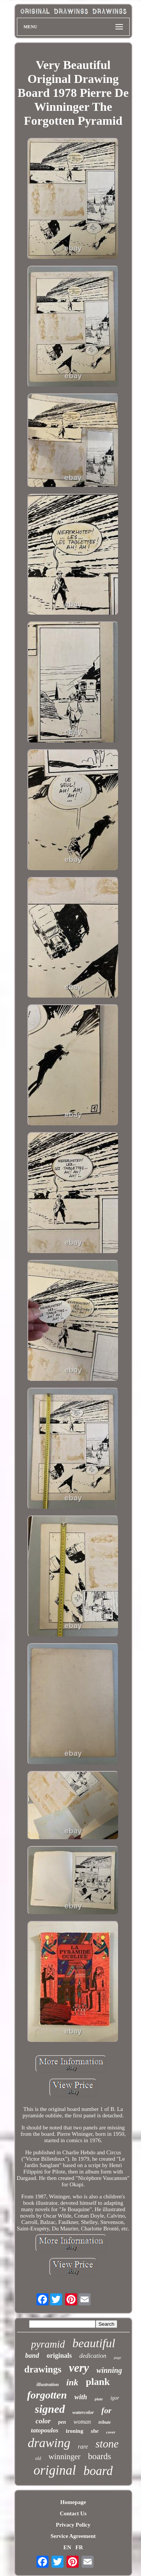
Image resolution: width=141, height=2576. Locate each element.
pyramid (48, 2344)
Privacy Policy (73, 2525)
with (80, 2397)
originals (59, 2355)
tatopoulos (44, 2430)
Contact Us (73, 2513)
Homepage (73, 2502)
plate (99, 2399)
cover (110, 2432)
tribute (105, 2422)
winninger (64, 2456)
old (38, 2458)
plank (98, 2381)
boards (99, 2456)
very (79, 2367)
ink (72, 2382)
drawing (49, 2443)
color (42, 2421)
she (95, 2431)
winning (109, 2370)
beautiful (94, 2343)
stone (107, 2444)
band (32, 2355)
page (117, 2358)
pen (62, 2422)
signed (50, 2409)
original (54, 2470)
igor (115, 2398)
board (98, 2471)
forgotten (47, 2395)
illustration (47, 2384)
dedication (92, 2355)
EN (67, 2547)
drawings (43, 2369)
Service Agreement (73, 2536)
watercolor (83, 2412)
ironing (74, 2431)
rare (83, 2446)
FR (79, 2547)
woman (82, 2421)
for (107, 2410)
